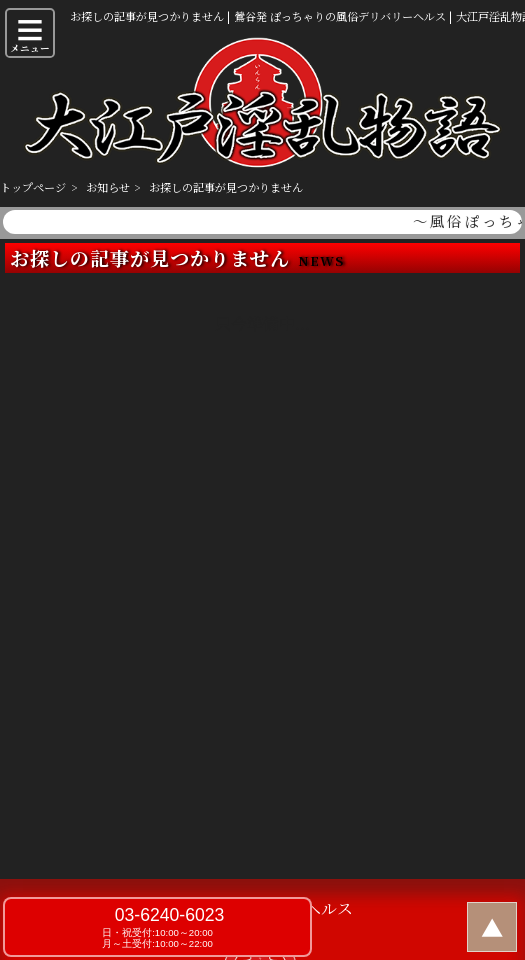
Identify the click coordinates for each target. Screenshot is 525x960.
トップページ (33, 187)
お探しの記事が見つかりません (226, 187)
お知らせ (108, 187)
